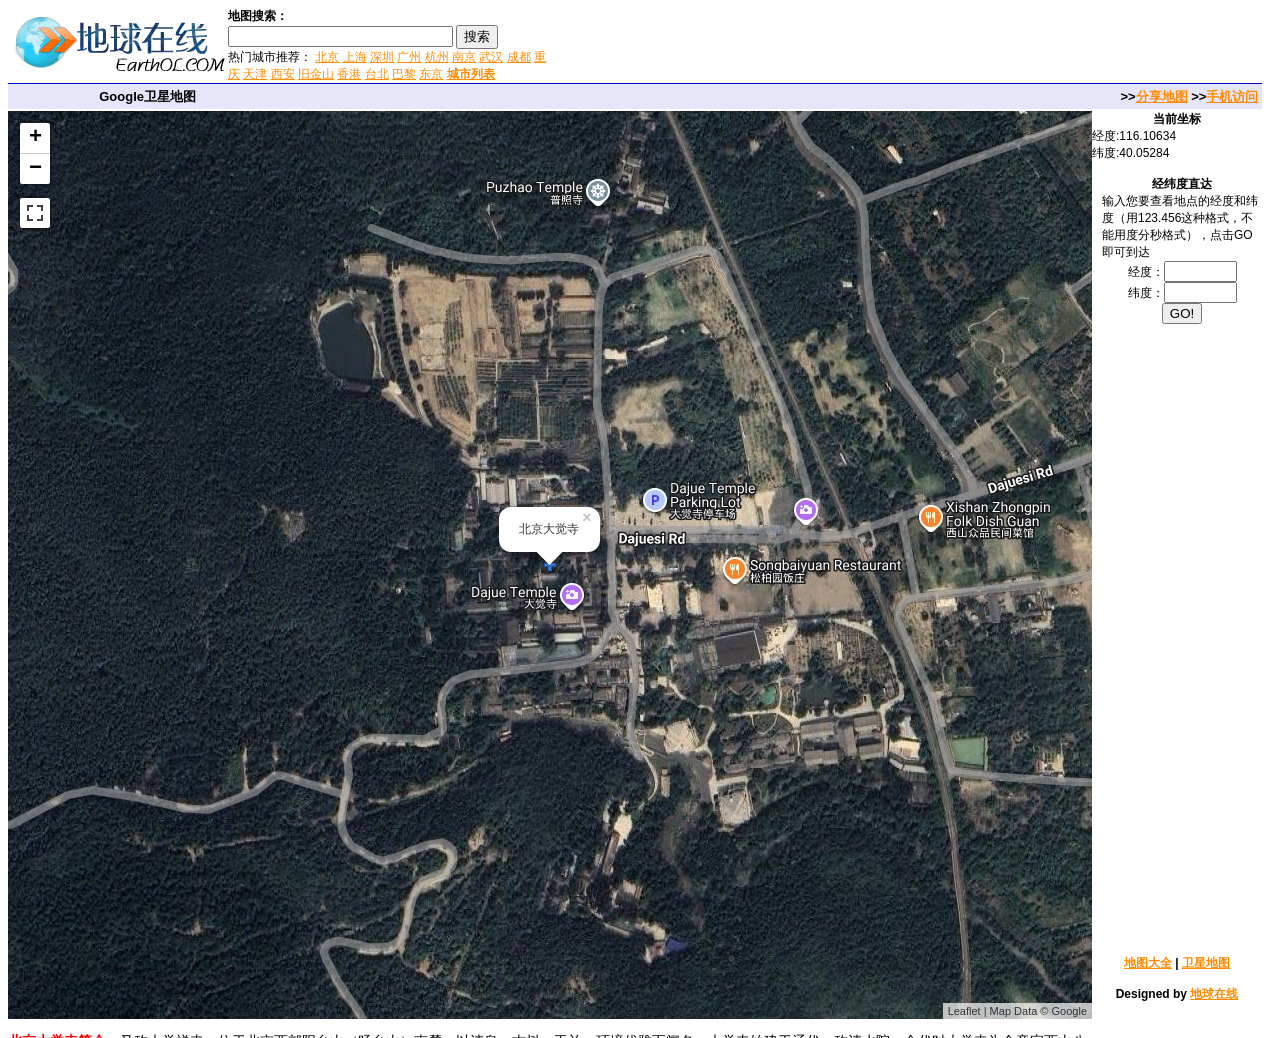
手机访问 (1232, 96)
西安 (283, 74)
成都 (519, 57)
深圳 (382, 57)
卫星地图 (1206, 963)
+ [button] (35, 138)
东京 (431, 74)
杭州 (437, 57)
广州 (409, 57)
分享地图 (1162, 96)
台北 (377, 74)
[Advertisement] (789, 44)
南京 (464, 57)
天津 (255, 74)
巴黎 (404, 74)
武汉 (491, 57)
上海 (355, 57)
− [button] (35, 169)
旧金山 (316, 74)
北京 (327, 57)
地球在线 (1214, 994)
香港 (349, 74)
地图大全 (1148, 963)
